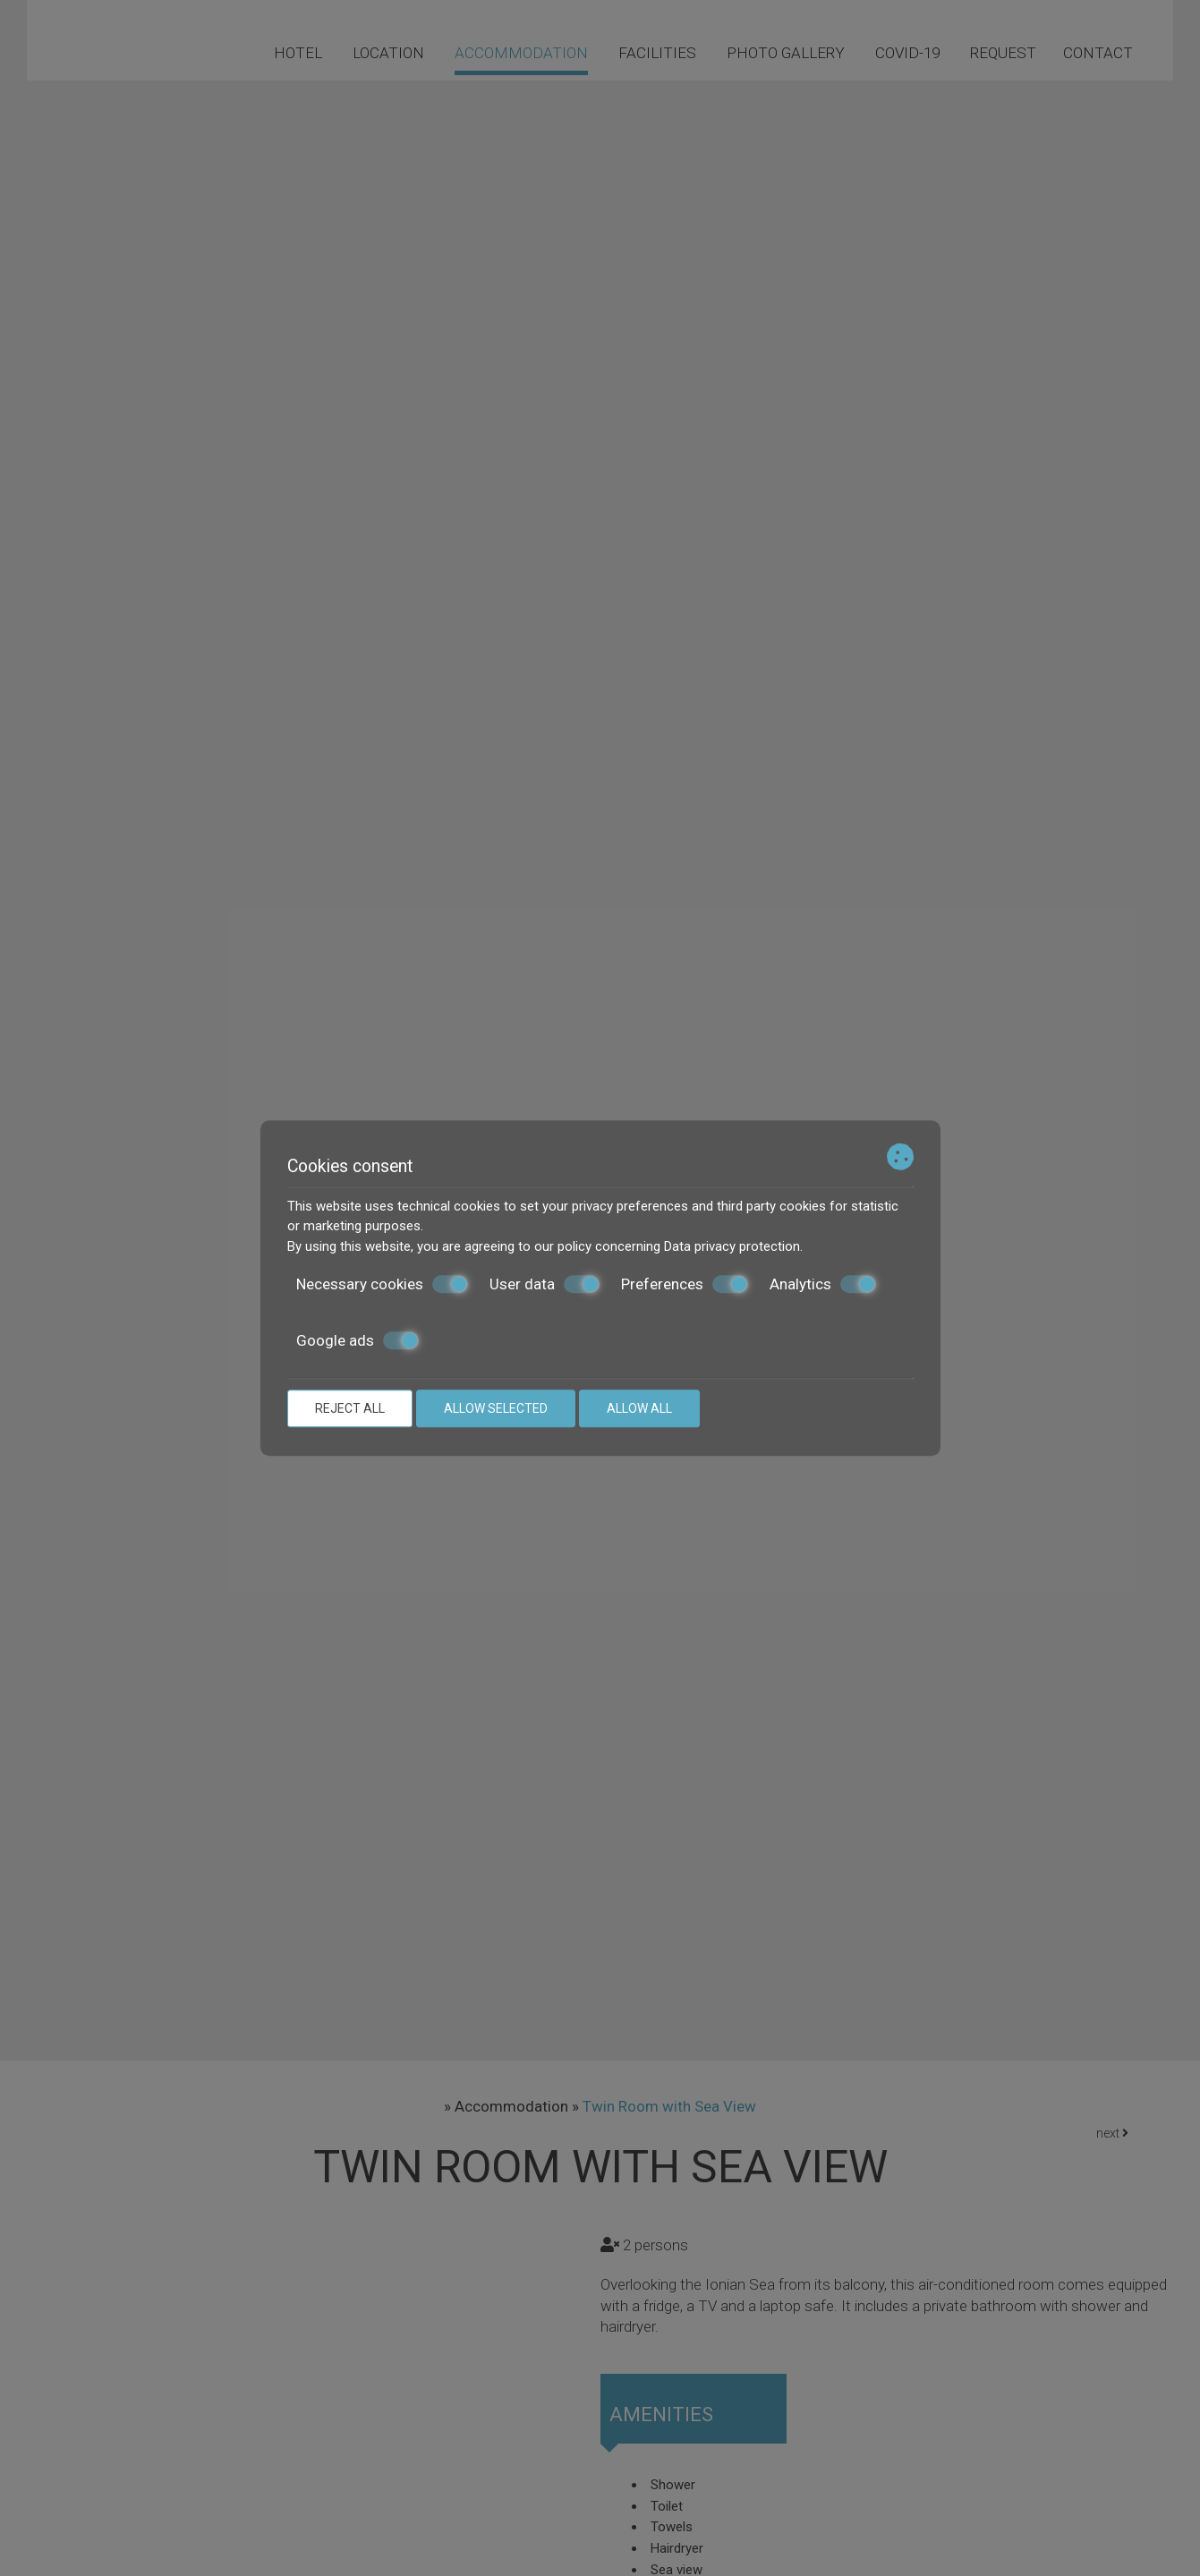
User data (544, 1284)
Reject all (350, 1408)
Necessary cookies (382, 1284)
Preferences (684, 1284)
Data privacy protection (732, 1246)
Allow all (639, 1408)
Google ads (357, 1340)
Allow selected (496, 1408)
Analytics (823, 1284)
